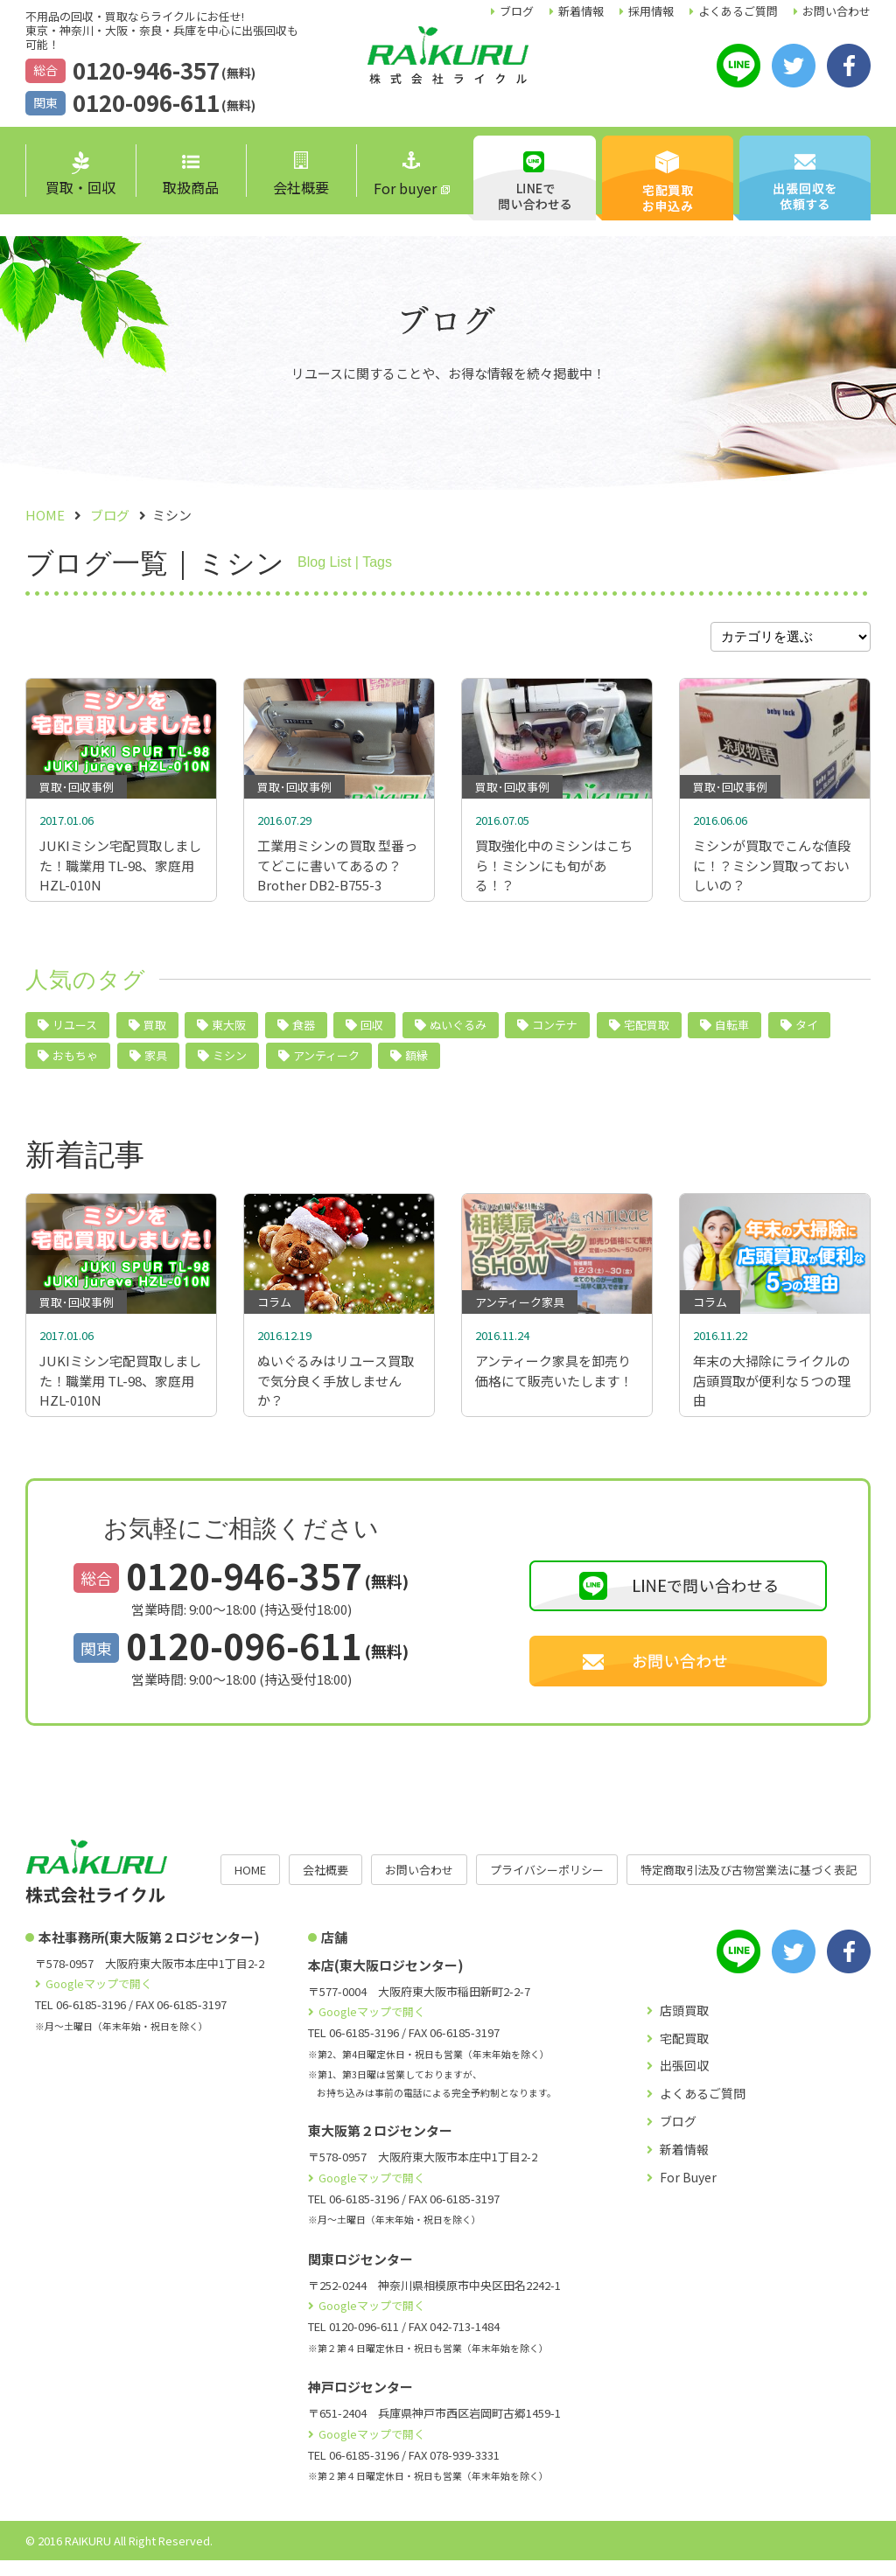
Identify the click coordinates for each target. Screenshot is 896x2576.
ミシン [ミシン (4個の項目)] (230, 1063)
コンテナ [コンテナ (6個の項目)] (555, 1032)
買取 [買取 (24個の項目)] (155, 1032)
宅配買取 (684, 2054)
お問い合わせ (836, 11)
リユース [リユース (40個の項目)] (74, 1032)
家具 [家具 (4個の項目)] (155, 1063)
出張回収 (684, 2081)
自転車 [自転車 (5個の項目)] (732, 1032)
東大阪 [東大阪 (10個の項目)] (229, 1032)
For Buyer (688, 2193)
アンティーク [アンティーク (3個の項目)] (326, 1063)
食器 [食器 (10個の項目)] (303, 1032)
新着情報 (581, 11)
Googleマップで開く (99, 1999)
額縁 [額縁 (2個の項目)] (416, 1063)
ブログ (517, 11)
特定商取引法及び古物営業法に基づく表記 (748, 1885)
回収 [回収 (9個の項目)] (371, 1032)
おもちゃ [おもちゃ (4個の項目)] (75, 1063)
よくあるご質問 (738, 11)
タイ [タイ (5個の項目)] (806, 1032)
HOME (250, 1885)
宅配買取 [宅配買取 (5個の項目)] (646, 1032)
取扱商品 (191, 176)
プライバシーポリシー (547, 1885)
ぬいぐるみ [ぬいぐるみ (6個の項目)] (458, 1032)
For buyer (405, 175)
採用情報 (651, 11)
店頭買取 (684, 2026)
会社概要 (301, 174)
